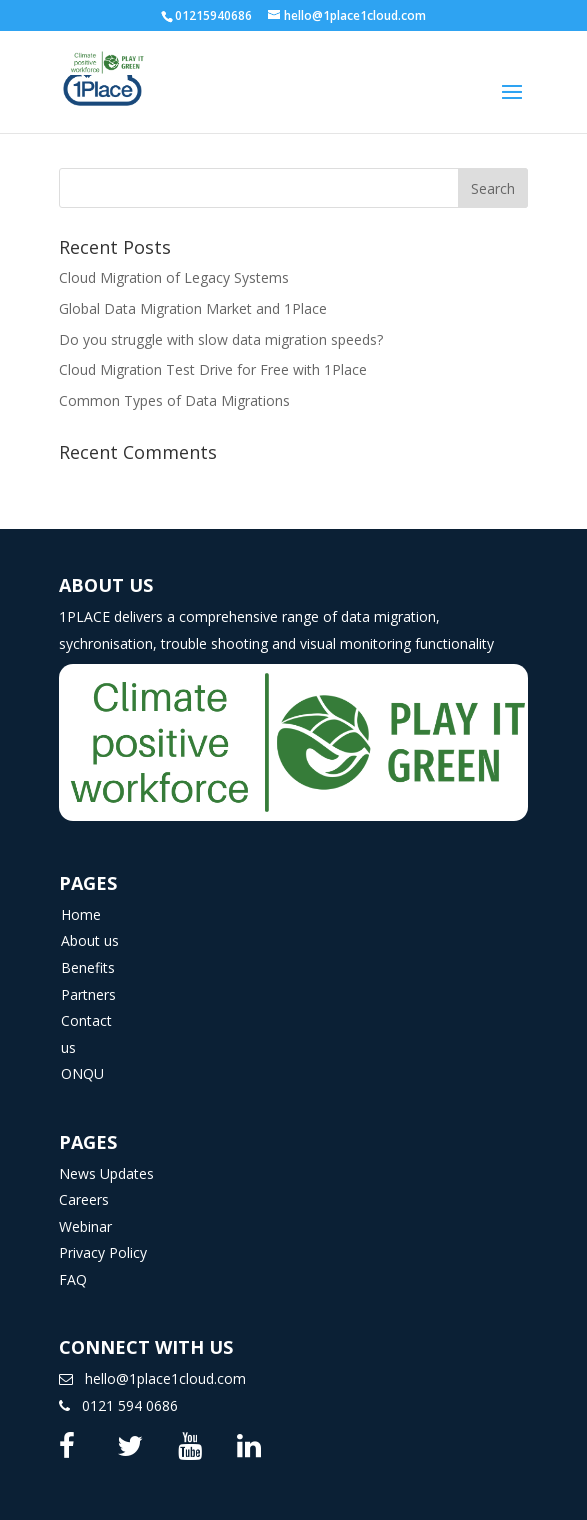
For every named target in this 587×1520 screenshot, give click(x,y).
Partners (88, 994)
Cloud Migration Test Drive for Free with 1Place (213, 369)
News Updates (106, 1173)
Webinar (85, 1226)
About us (90, 940)
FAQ (73, 1279)
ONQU (82, 1073)
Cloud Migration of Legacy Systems (174, 277)
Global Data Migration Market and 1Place (193, 308)
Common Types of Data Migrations (174, 400)
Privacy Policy (103, 1252)
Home (81, 914)
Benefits (88, 967)
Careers (84, 1199)
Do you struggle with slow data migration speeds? (221, 339)
